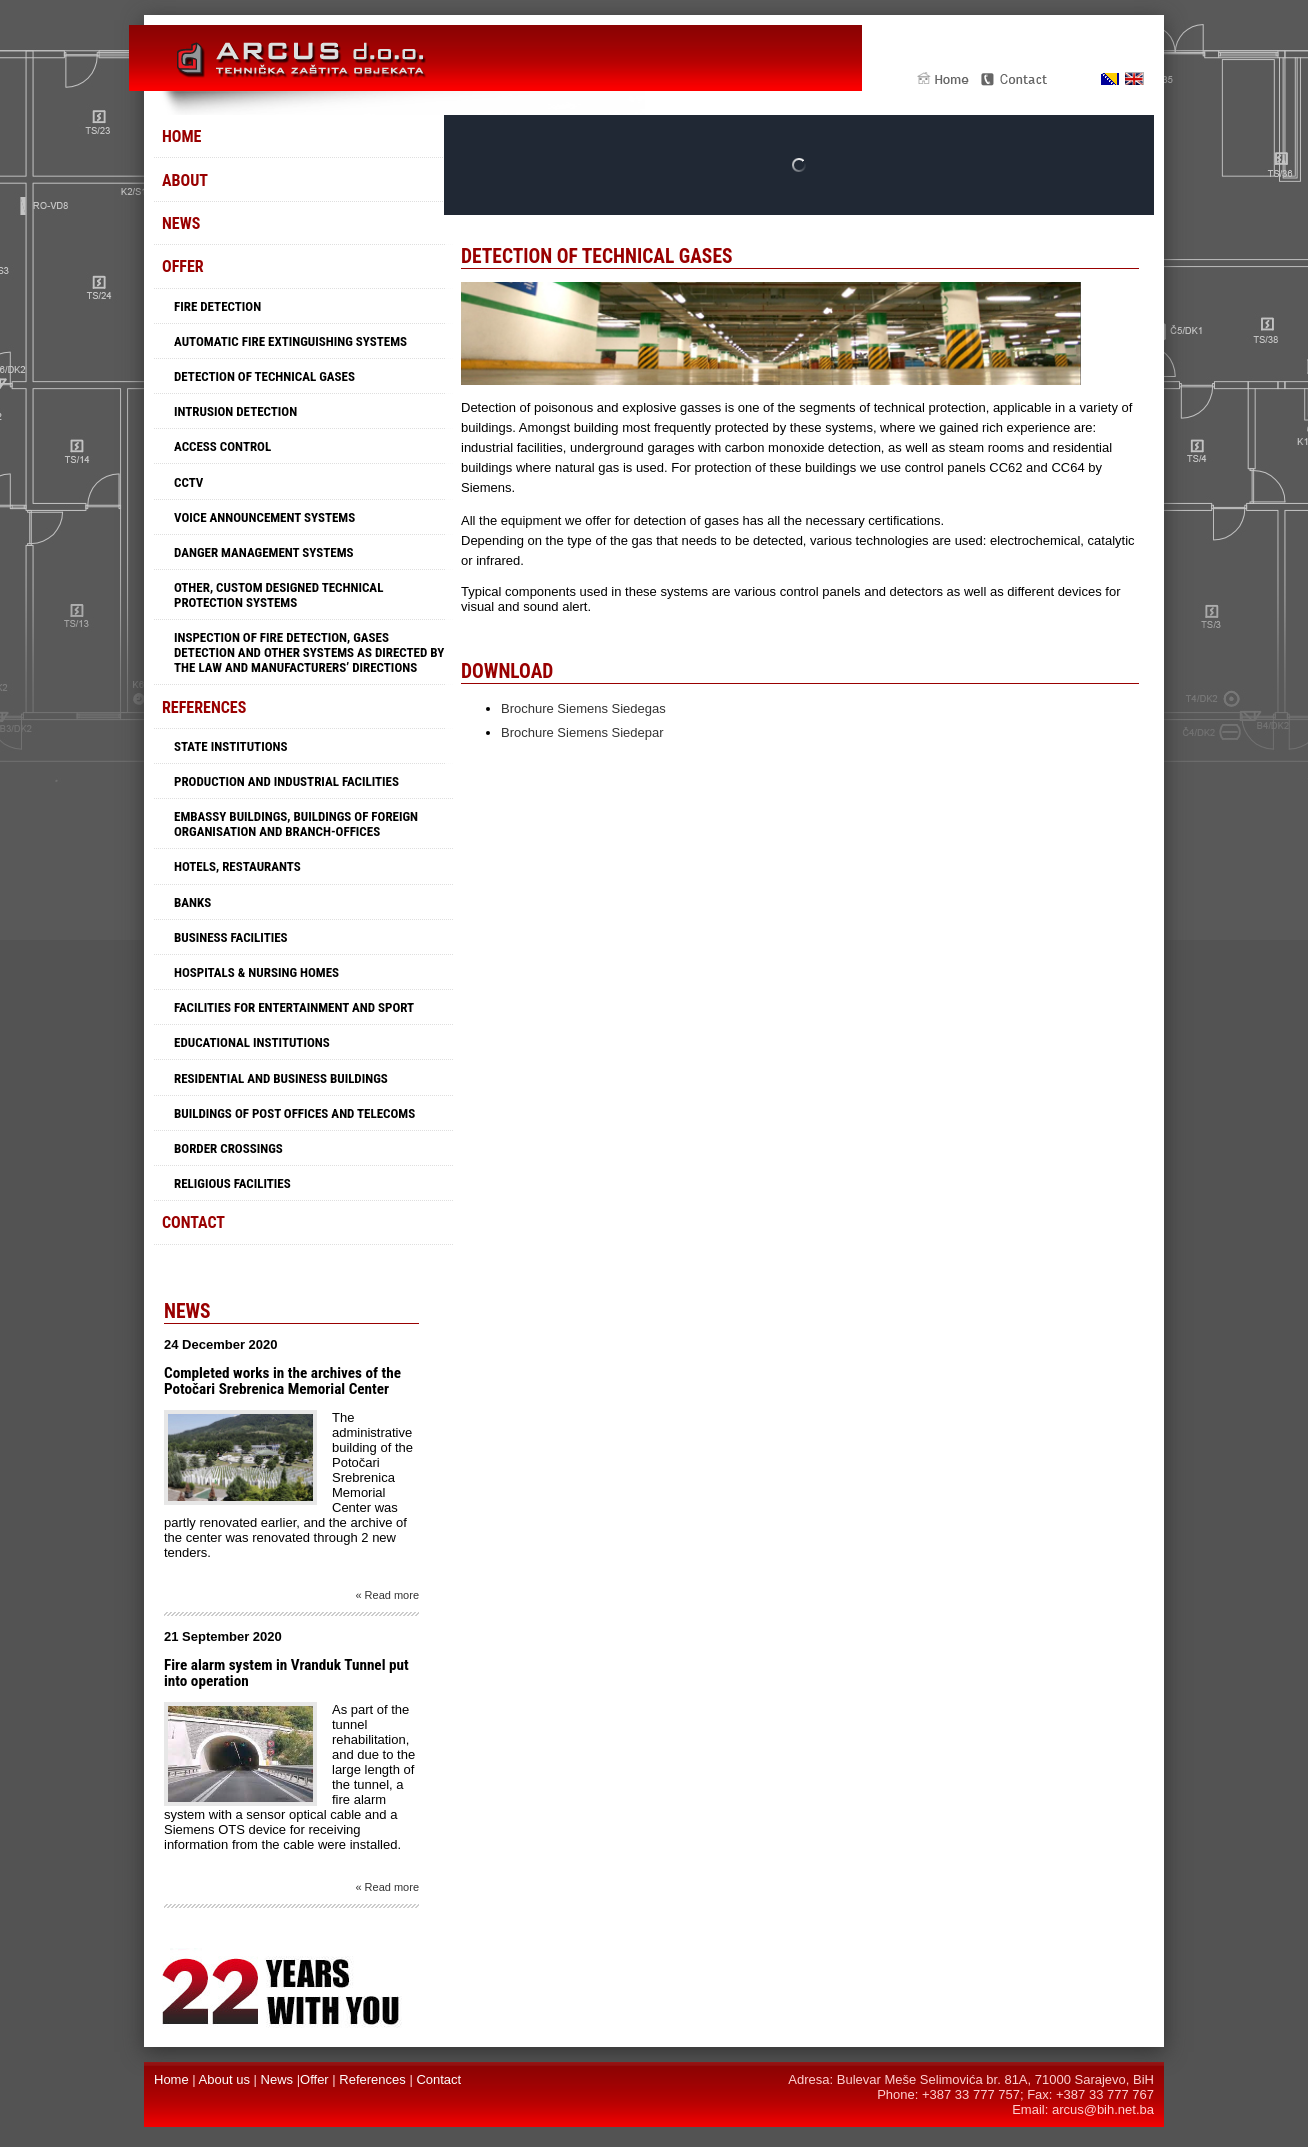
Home (181, 136)
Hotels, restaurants (237, 866)
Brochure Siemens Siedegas (583, 708)
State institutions (230, 746)
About (185, 180)
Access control (222, 446)
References (204, 707)
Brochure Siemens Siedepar (582, 732)
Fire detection (217, 306)
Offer (183, 266)
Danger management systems (264, 552)
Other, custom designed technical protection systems (278, 595)
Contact (193, 1222)
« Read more (387, 1595)
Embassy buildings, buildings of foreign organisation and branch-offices (296, 824)
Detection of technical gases (264, 376)
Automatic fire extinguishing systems (290, 341)
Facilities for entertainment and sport (294, 1007)
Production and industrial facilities (286, 781)
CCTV (188, 482)
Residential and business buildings (281, 1078)
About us (224, 2079)
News (181, 223)
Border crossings (228, 1148)
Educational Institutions (252, 1042)
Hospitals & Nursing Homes (256, 972)
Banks (192, 902)
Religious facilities (232, 1183)
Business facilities (231, 937)
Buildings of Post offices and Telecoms (294, 1113)
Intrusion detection (235, 411)
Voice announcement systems (264, 517)
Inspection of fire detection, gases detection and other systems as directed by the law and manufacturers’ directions (309, 652)
